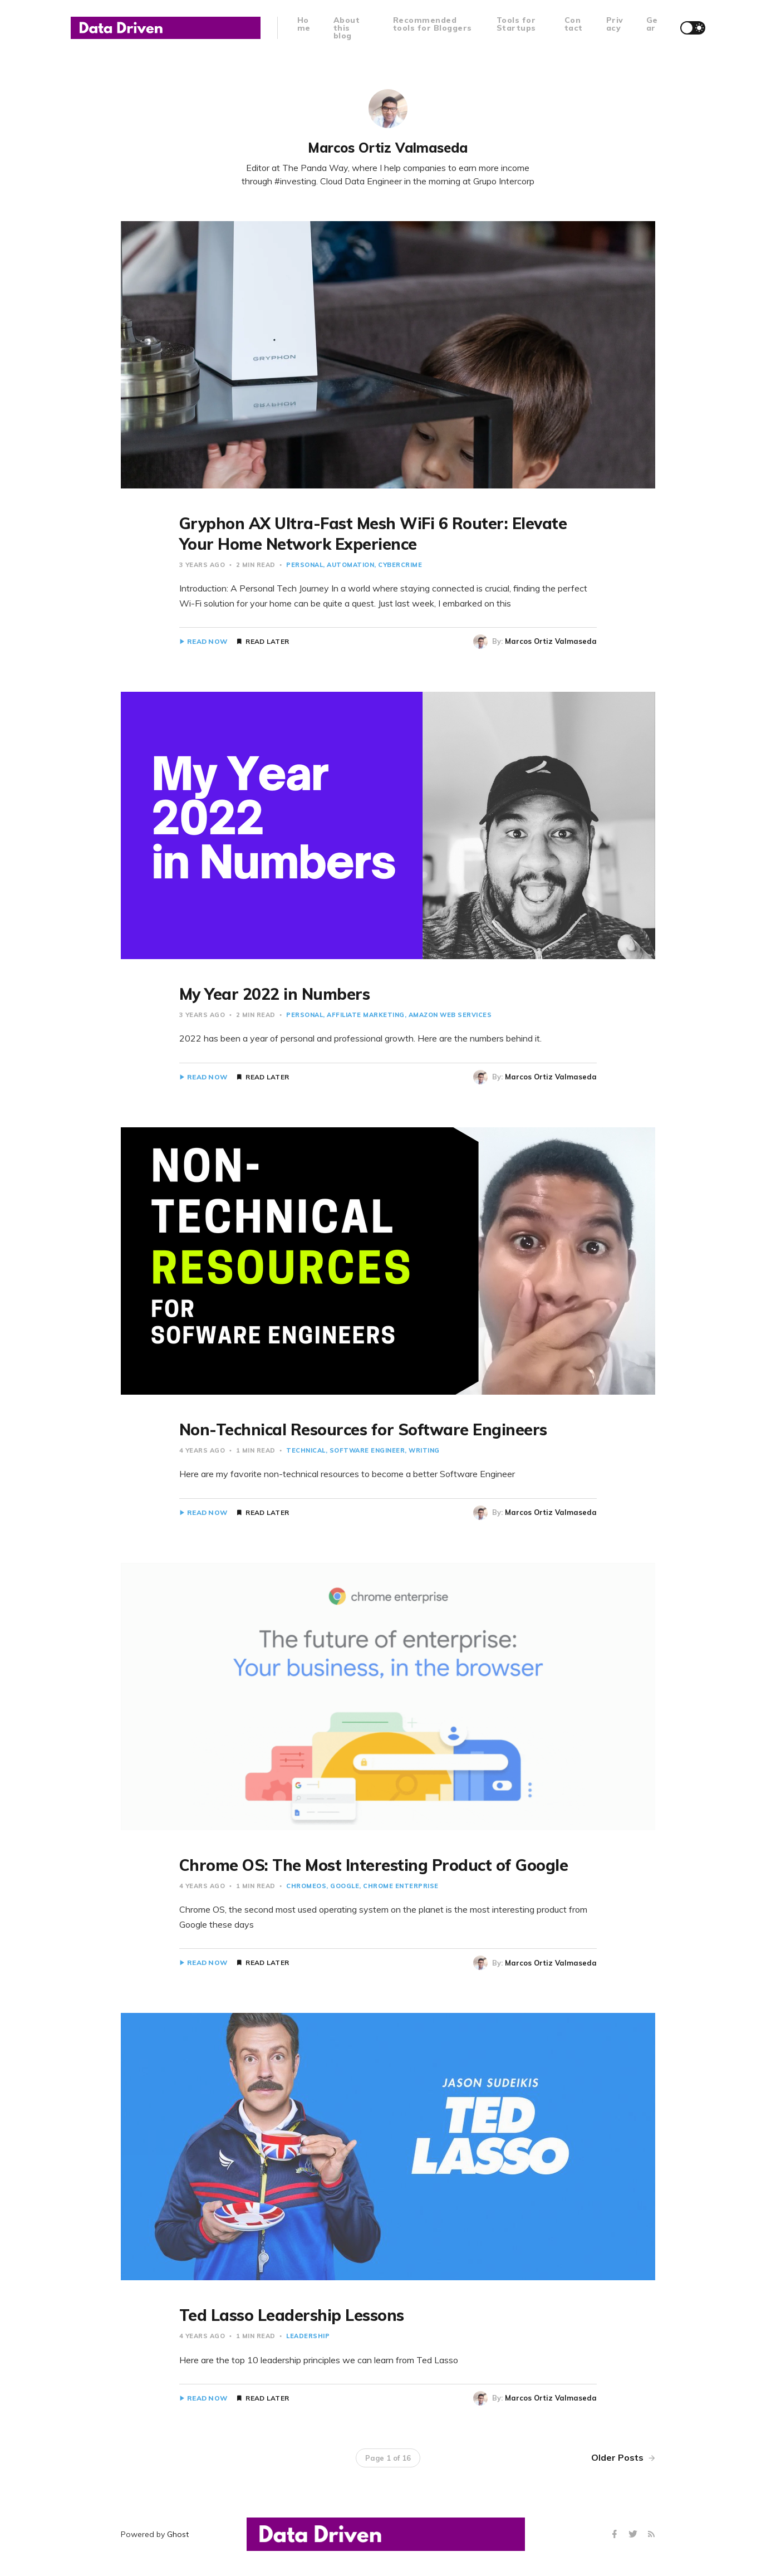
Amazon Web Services (450, 1015)
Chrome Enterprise (401, 1886)
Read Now (207, 641)
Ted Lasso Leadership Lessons (291, 2315)
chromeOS (306, 1886)
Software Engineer (367, 1450)
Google (344, 1886)
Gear (652, 24)
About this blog (346, 28)
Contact (573, 24)
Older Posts (623, 2457)
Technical (306, 1450)
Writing (424, 1450)
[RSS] (651, 2534)
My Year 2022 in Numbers (274, 994)
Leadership (308, 2336)
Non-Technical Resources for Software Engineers (363, 1429)
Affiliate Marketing (366, 1015)
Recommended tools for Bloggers (432, 24)
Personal (304, 565)
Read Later (267, 641)
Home (304, 24)
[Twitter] (634, 2534)
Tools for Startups (516, 24)
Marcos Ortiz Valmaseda (551, 641)
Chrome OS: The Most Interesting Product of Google (373, 1865)
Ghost (178, 2534)
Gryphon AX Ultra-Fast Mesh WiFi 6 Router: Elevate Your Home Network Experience (373, 533)
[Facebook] (616, 2534)
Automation (350, 565)
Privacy (614, 24)
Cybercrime (400, 565)
